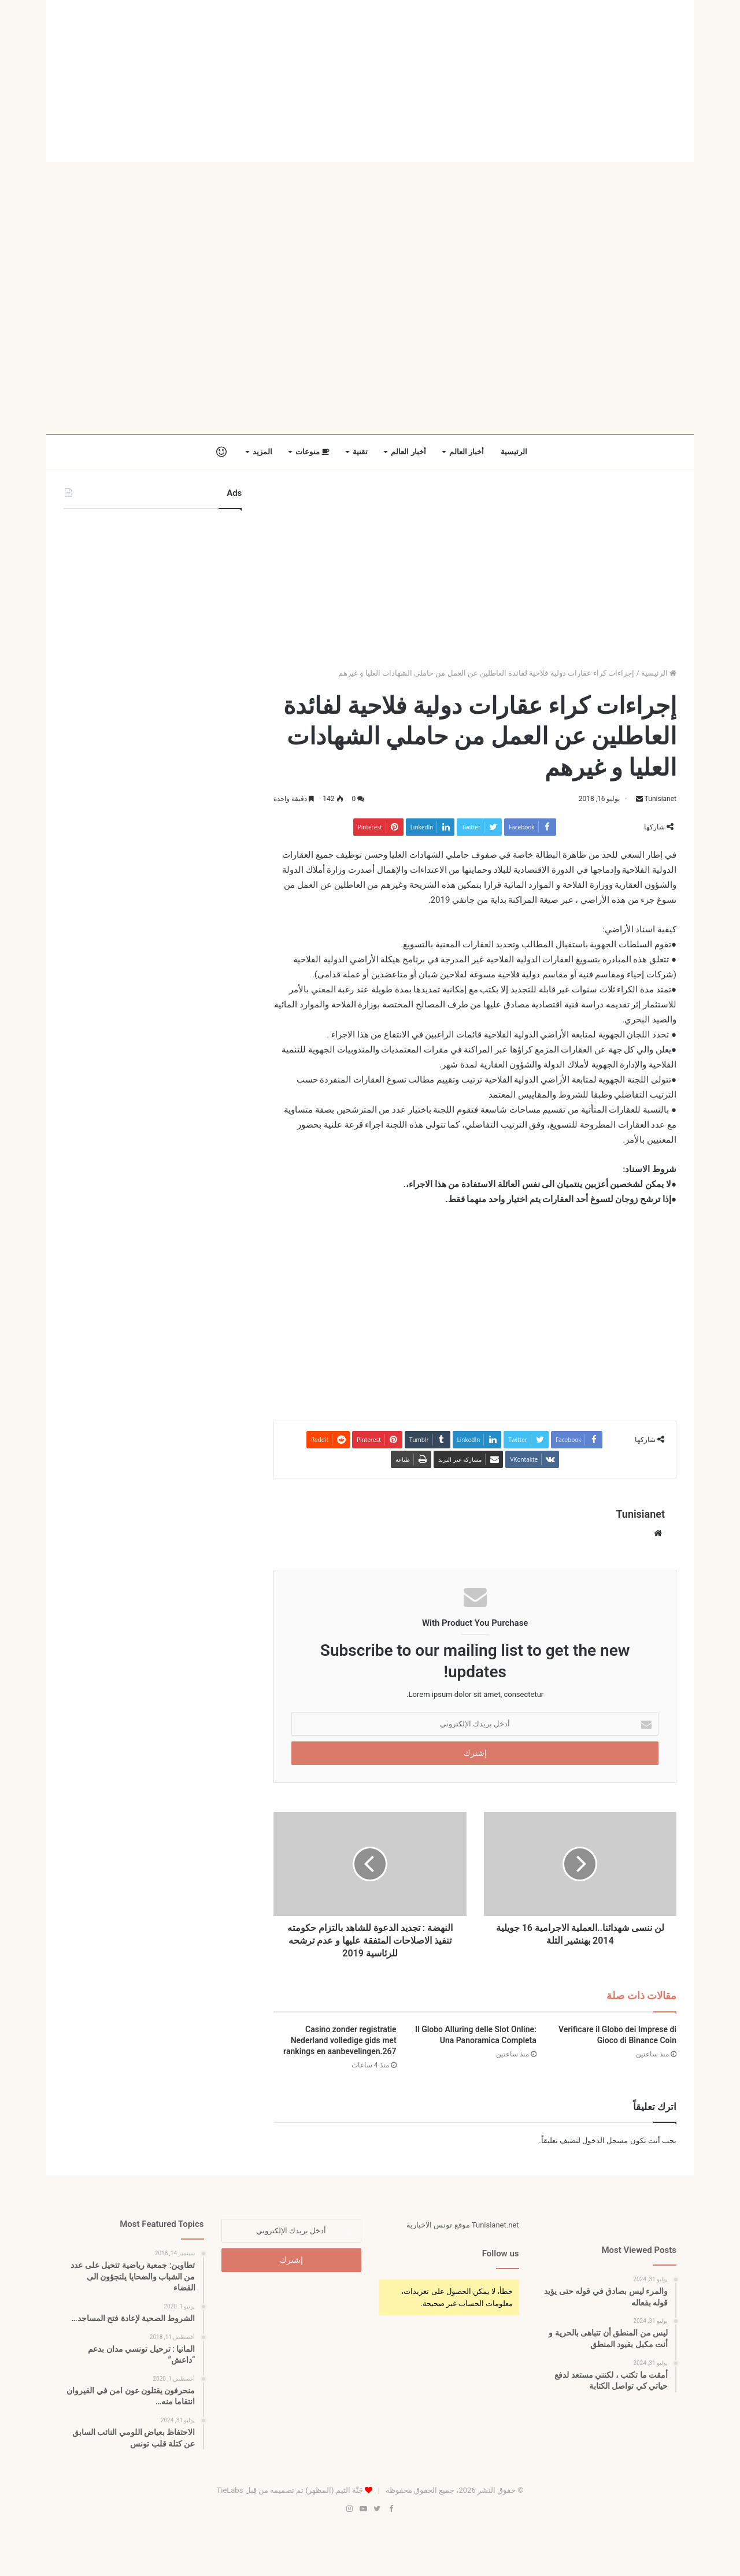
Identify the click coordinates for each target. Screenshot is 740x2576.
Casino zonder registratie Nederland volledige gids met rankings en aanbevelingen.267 (339, 2040)
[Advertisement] (370, 81)
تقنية (360, 451)
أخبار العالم (466, 451)
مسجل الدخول (605, 2140)
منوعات (312, 451)
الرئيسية (514, 451)
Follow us (500, 2253)
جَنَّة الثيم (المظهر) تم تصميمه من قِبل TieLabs (289, 2490)
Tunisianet (660, 799)
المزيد (262, 451)
